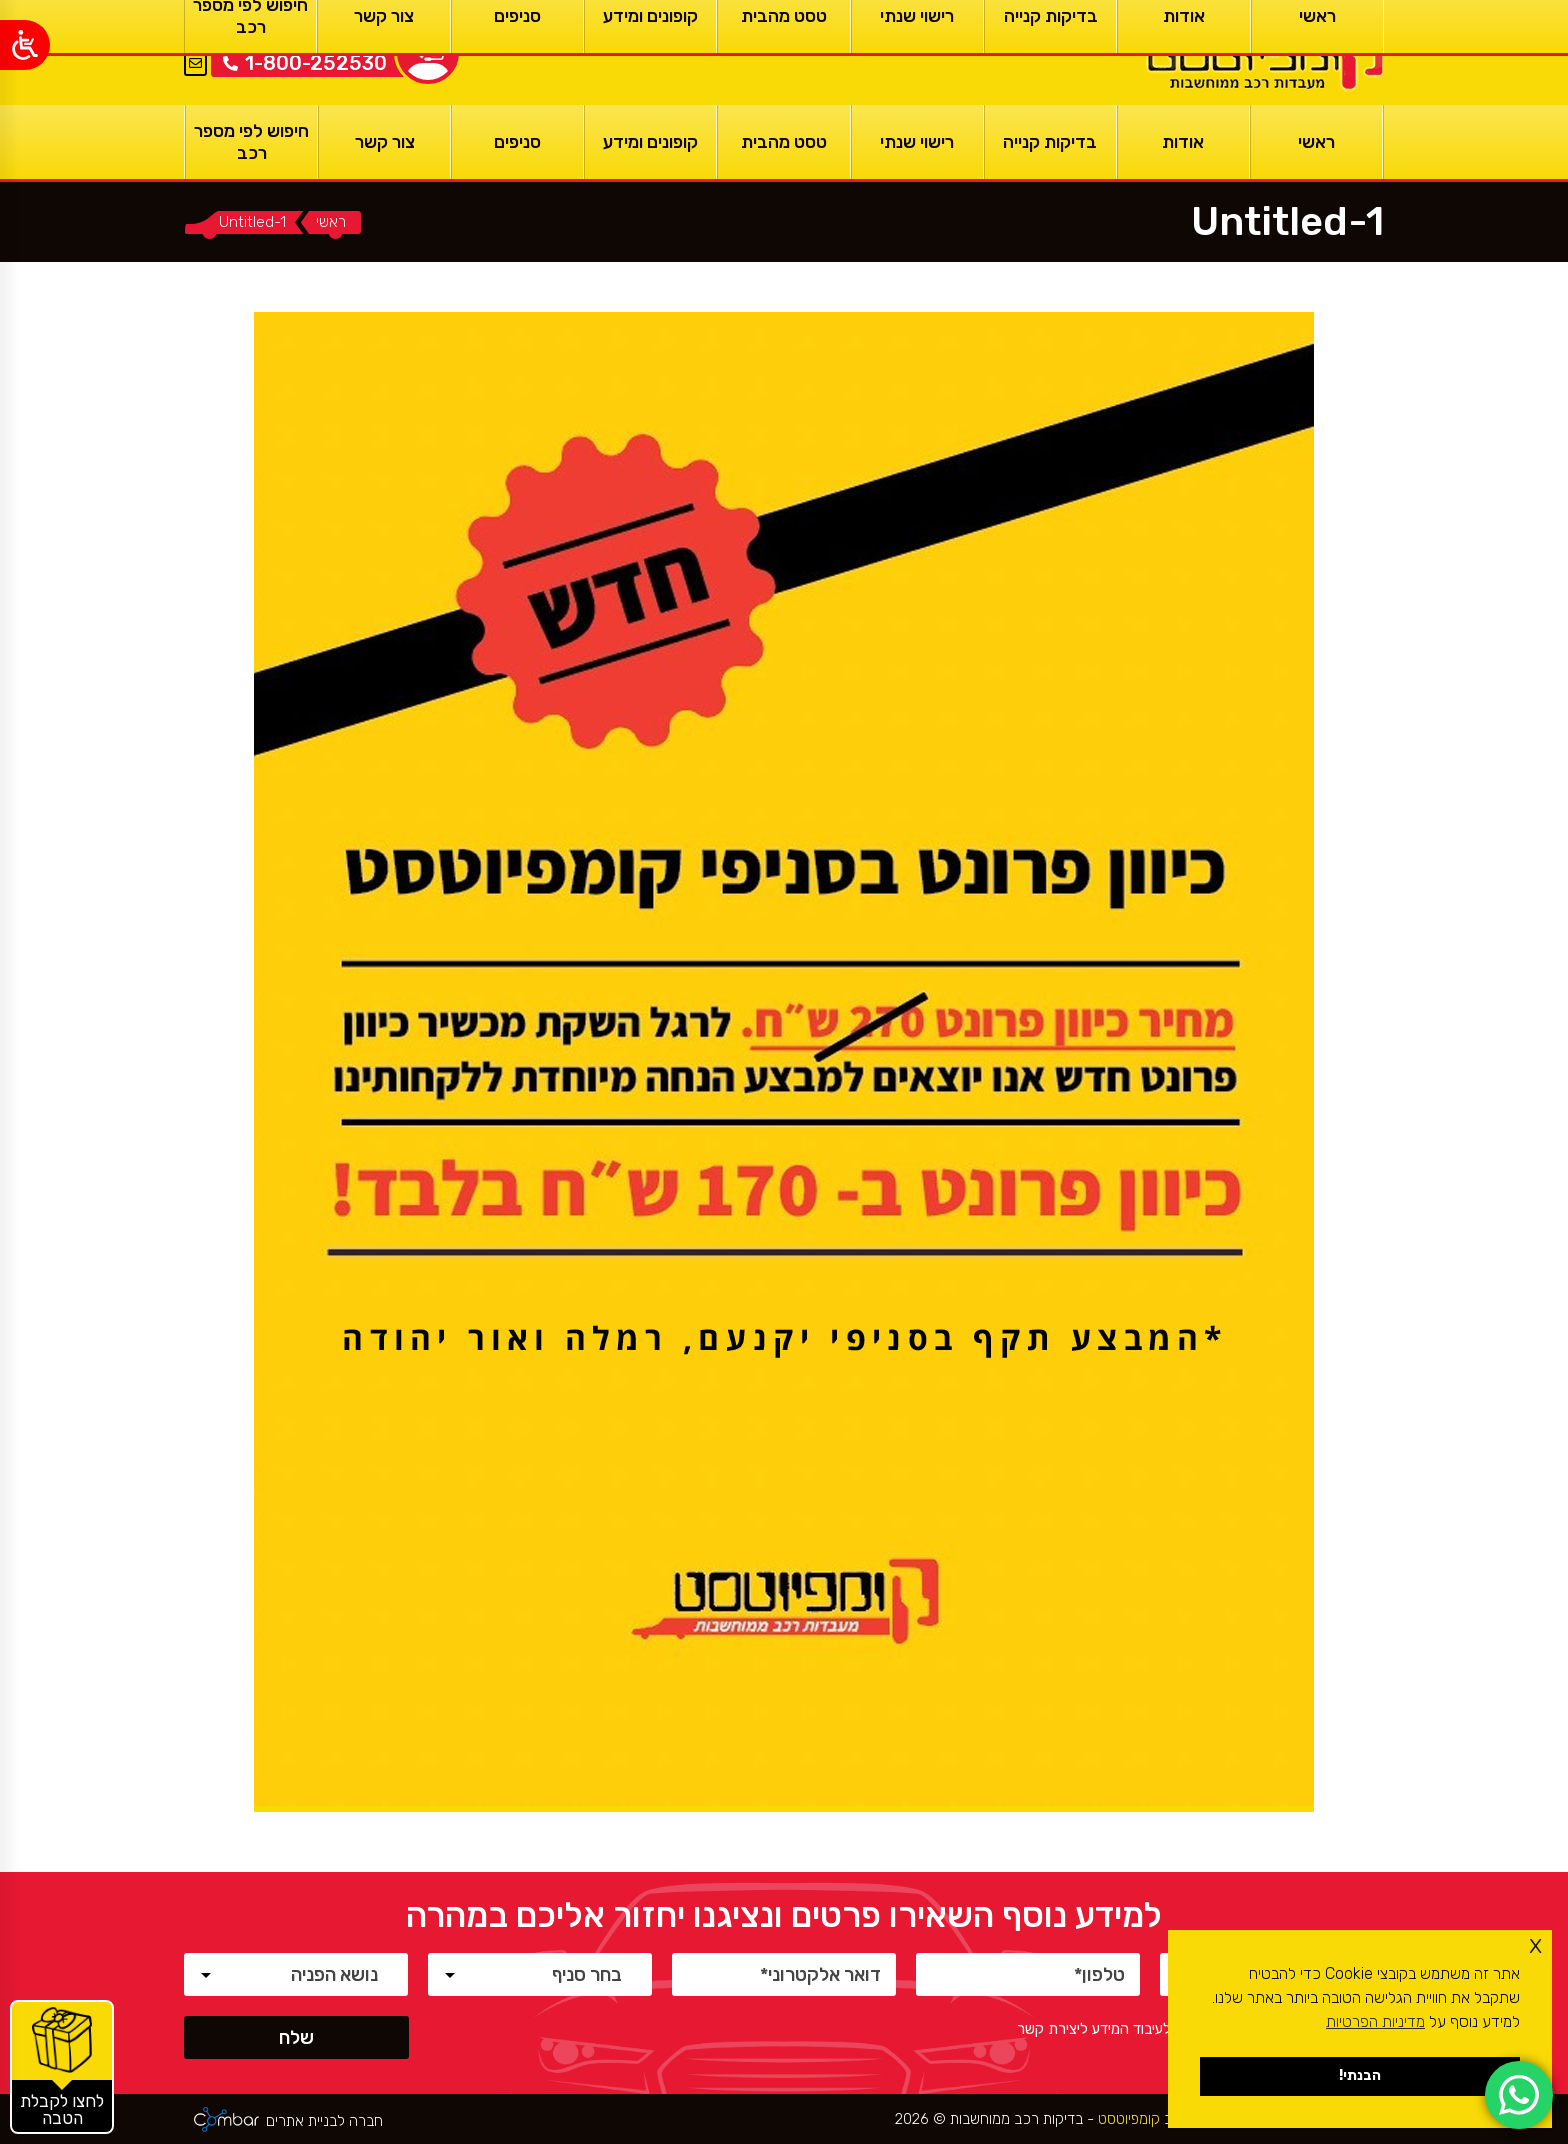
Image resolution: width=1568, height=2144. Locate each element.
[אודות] (1183, 142)
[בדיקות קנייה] (1050, 142)
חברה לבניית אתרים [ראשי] (324, 2121)
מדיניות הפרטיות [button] (1375, 2021)
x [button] (1535, 1944)
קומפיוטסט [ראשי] (1127, 2119)
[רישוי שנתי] (917, 142)
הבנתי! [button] (1360, 2075)
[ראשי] (1262, 52)
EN (195, 39)
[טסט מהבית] (783, 142)
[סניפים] (517, 142)
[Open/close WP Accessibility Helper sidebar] (25, 45)
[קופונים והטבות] (62, 2067)
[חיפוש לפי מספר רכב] (251, 142)
